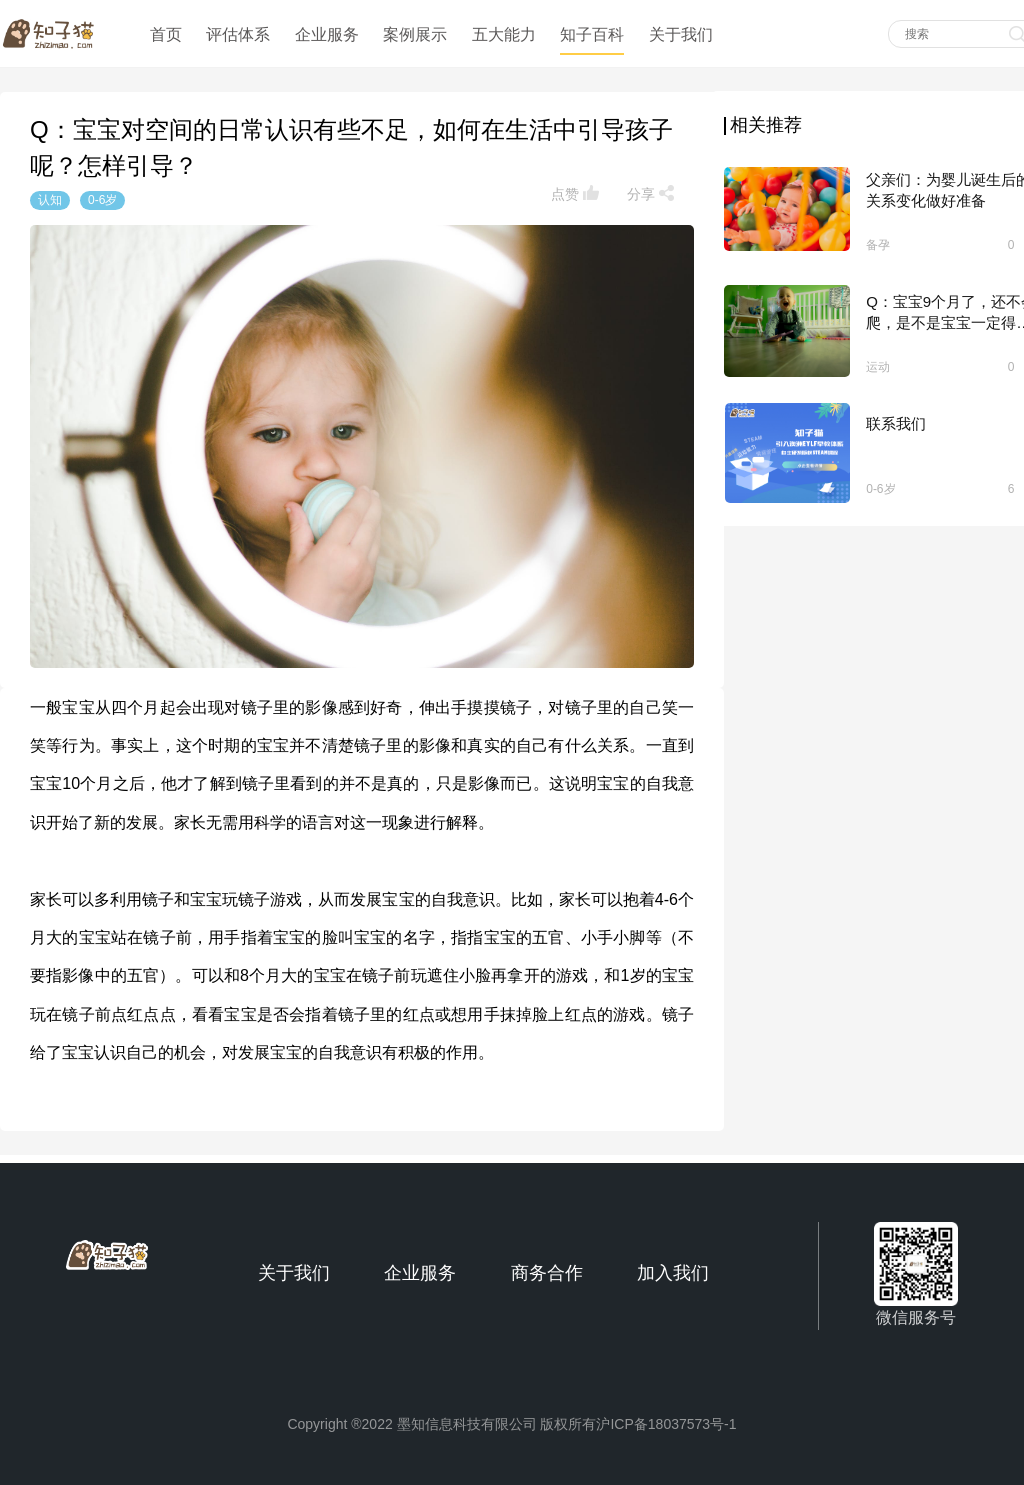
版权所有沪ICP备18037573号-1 (638, 1424)
